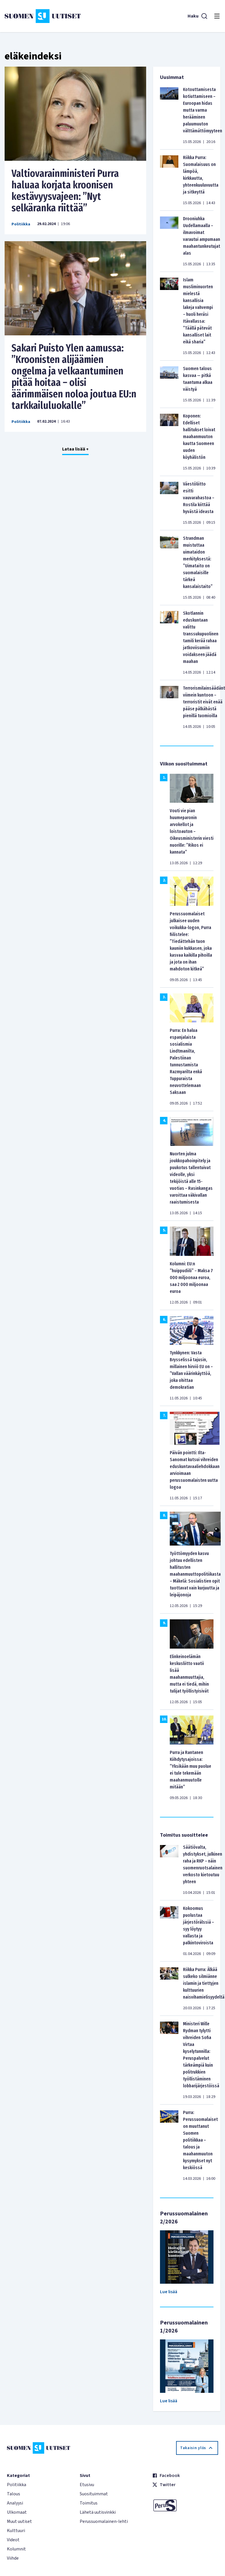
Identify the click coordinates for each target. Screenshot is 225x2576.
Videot (13, 2540)
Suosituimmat (94, 2494)
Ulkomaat (17, 2512)
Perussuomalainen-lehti (104, 2521)
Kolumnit (16, 2549)
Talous (13, 2494)
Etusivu (87, 2485)
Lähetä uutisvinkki (98, 2512)
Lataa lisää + (75, 449)
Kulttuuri (16, 2530)
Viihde (13, 2558)
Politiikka (21, 224)
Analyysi (15, 2503)
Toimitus (89, 2503)
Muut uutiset (19, 2521)
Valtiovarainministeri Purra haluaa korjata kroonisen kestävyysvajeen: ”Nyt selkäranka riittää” (65, 191)
